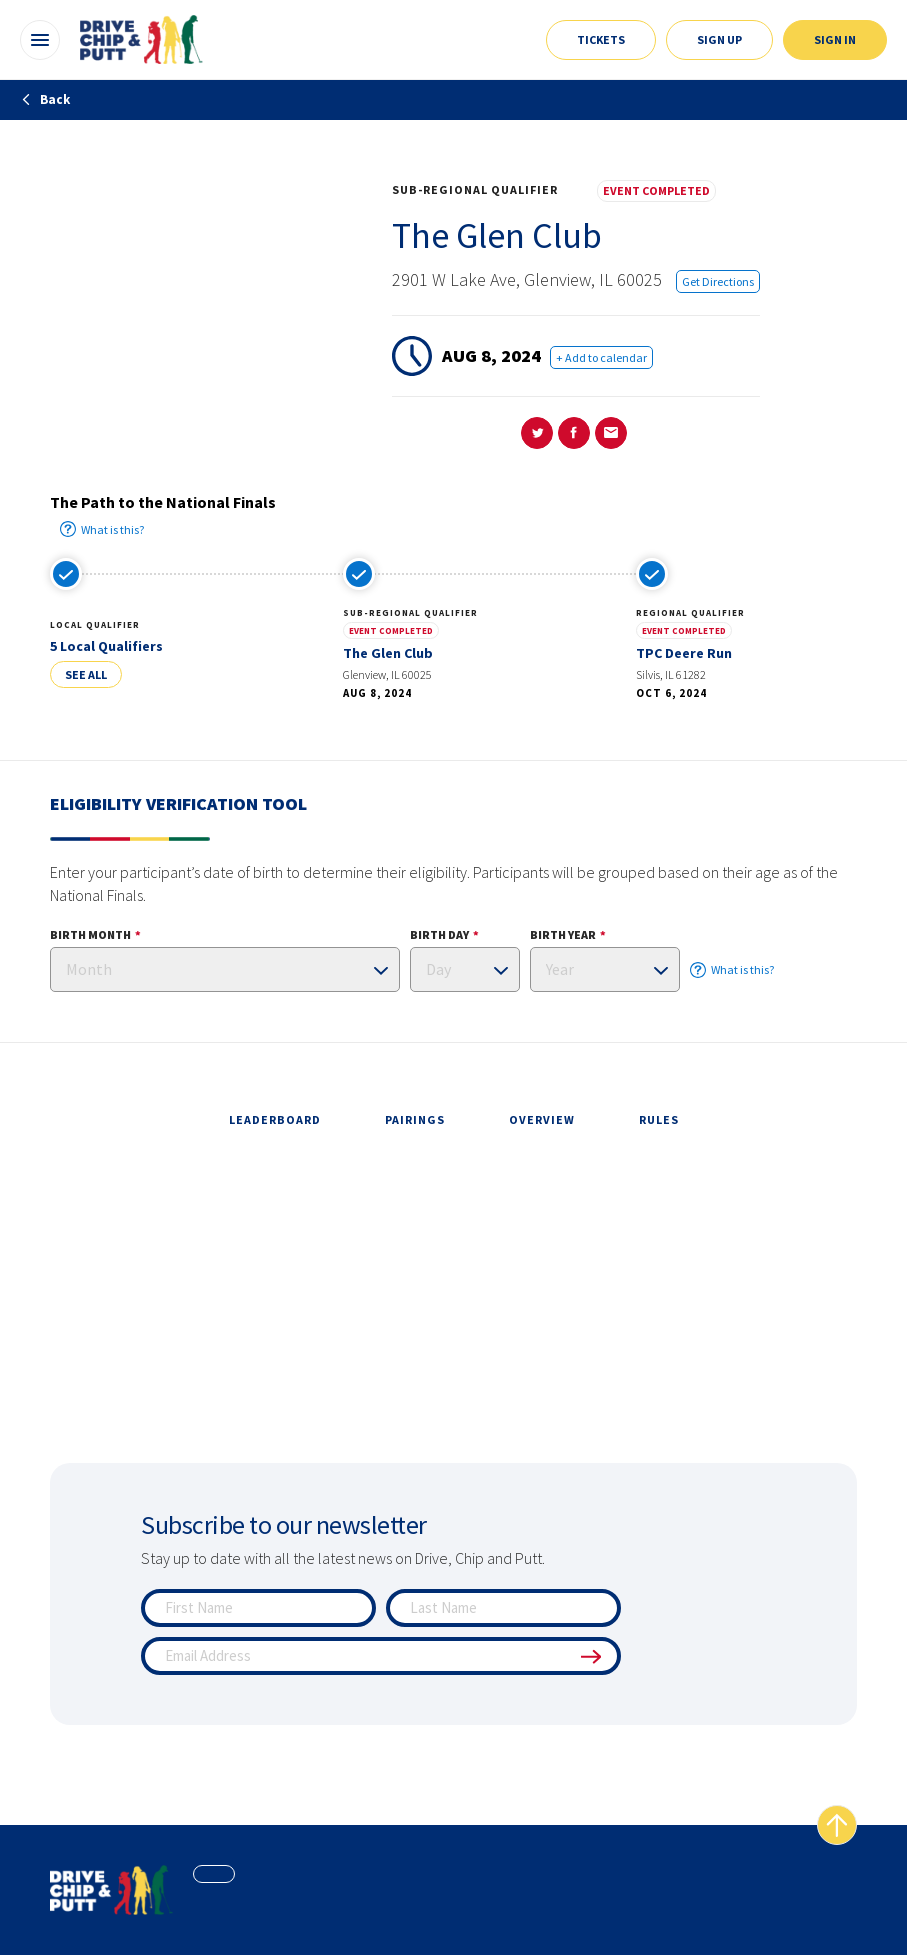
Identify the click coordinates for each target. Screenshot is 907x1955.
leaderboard (275, 1119)
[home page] (111, 1890)
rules (659, 1119)
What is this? (102, 529)
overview (542, 1119)
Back (45, 99)
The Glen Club (388, 653)
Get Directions (718, 281)
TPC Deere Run (684, 653)
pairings (415, 1119)
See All (86, 674)
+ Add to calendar (601, 357)
